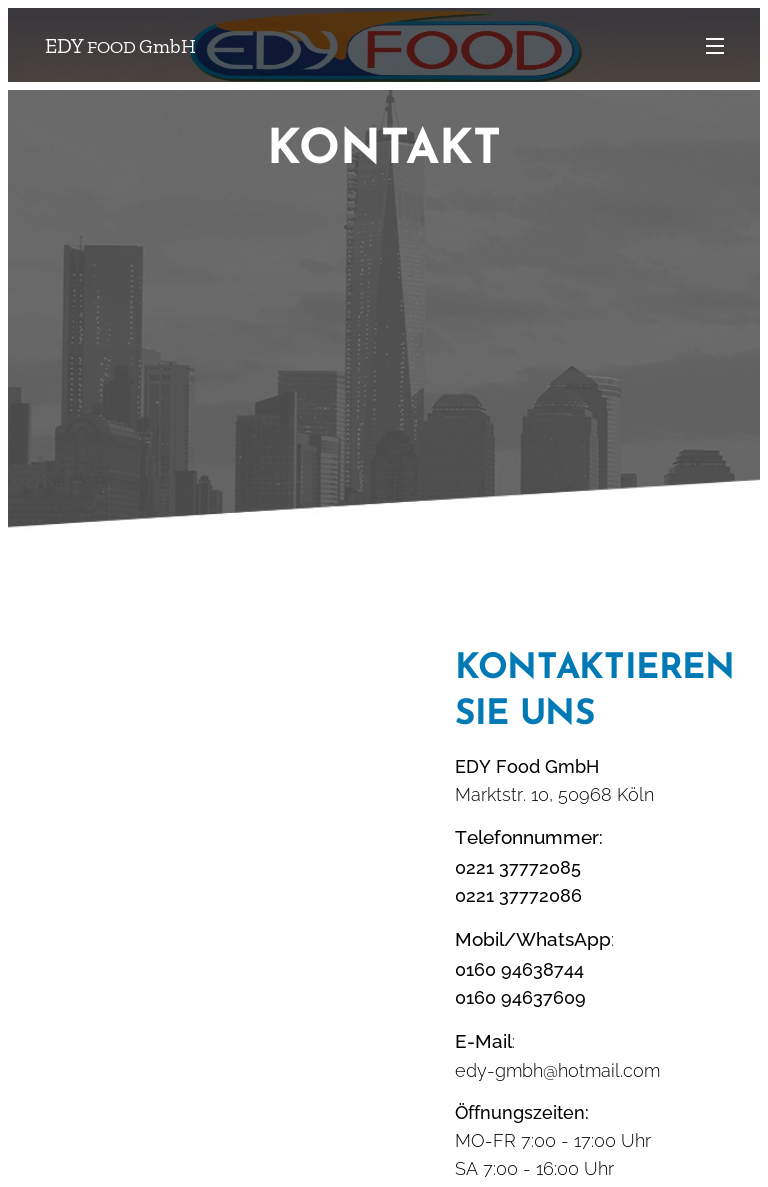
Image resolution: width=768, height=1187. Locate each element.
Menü (715, 46)
